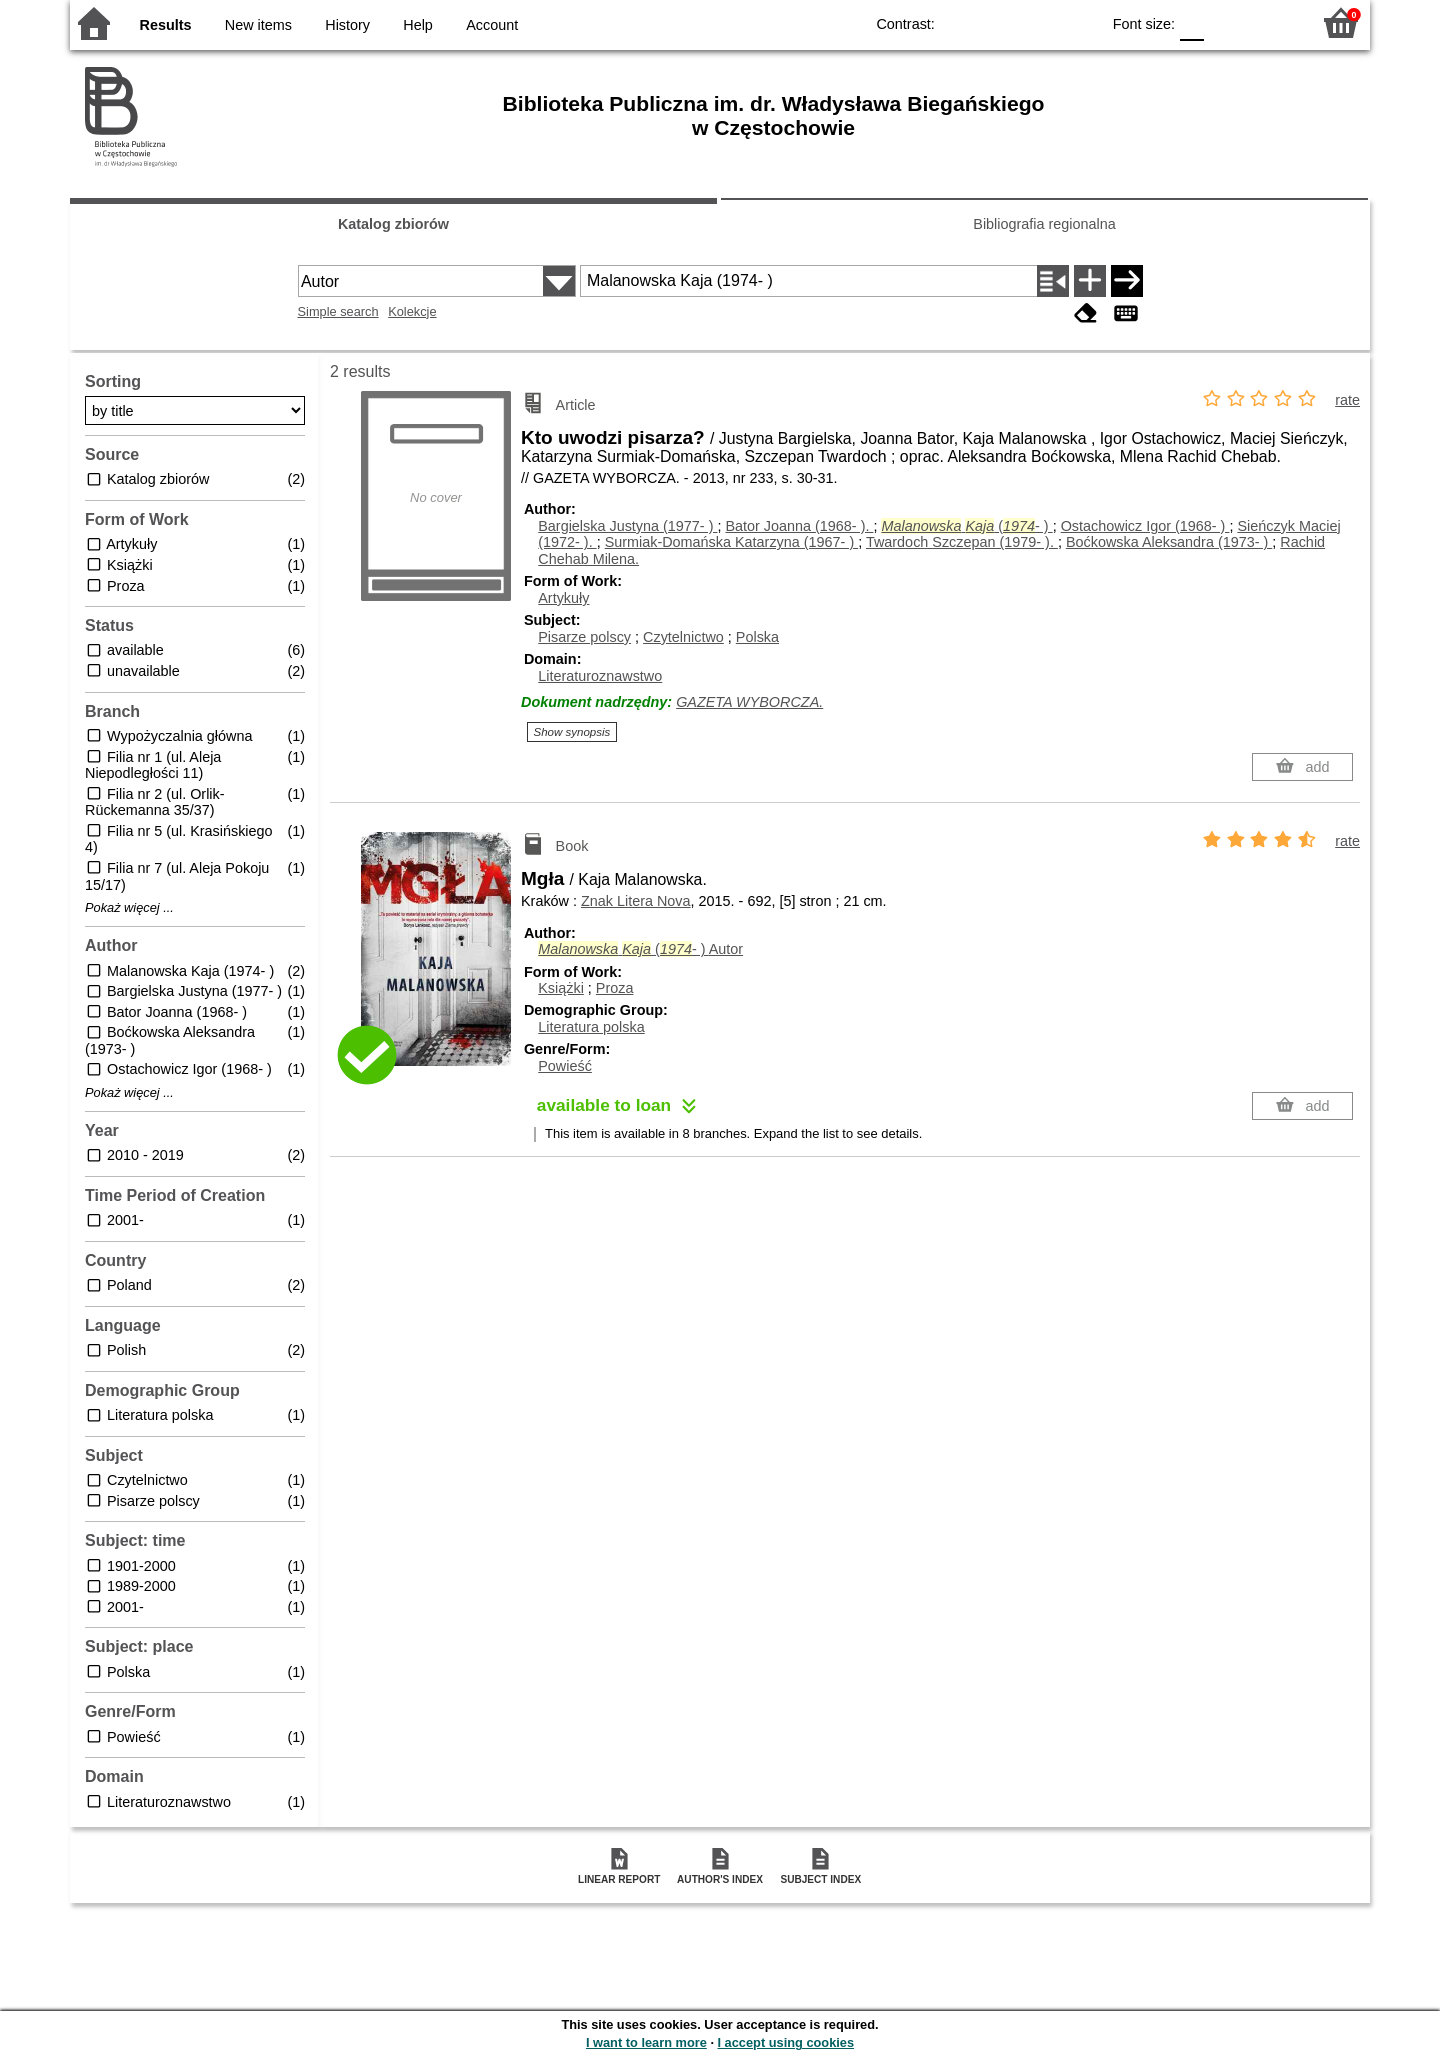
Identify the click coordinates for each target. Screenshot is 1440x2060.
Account (492, 25)
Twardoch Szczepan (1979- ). (962, 542)
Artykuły (563, 598)
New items (258, 25)
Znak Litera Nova (636, 901)
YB (1038, 22)
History (347, 25)
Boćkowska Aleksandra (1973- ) (1169, 542)
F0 (1191, 22)
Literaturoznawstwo (600, 676)
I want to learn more (646, 2042)
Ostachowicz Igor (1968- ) (1145, 526)
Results (166, 25)
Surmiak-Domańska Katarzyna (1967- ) (732, 542)
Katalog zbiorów (393, 224)
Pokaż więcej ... (129, 908)
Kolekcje (412, 311)
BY (1078, 22)
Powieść (565, 1066)
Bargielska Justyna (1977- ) (627, 526)
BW (998, 22)
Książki (561, 988)
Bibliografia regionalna (1044, 224)
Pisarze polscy (584, 637)
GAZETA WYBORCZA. (749, 702)
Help (418, 25)
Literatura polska (591, 1027)
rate (1347, 400)
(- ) (966, 526)
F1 (1226, 22)
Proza (615, 988)
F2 (1272, 22)
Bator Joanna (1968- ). (799, 526)
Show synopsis (572, 732)
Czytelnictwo (683, 637)
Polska (757, 637)
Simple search (338, 311)
